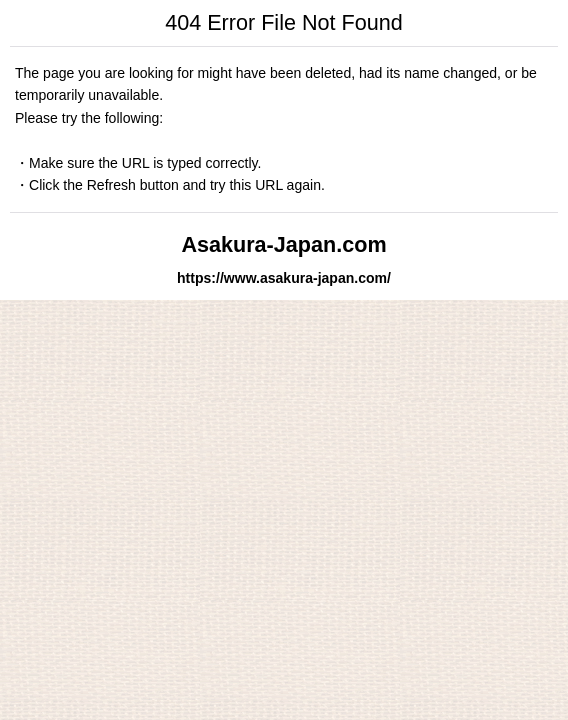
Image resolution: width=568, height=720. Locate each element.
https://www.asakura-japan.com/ (284, 278)
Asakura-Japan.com (283, 244)
